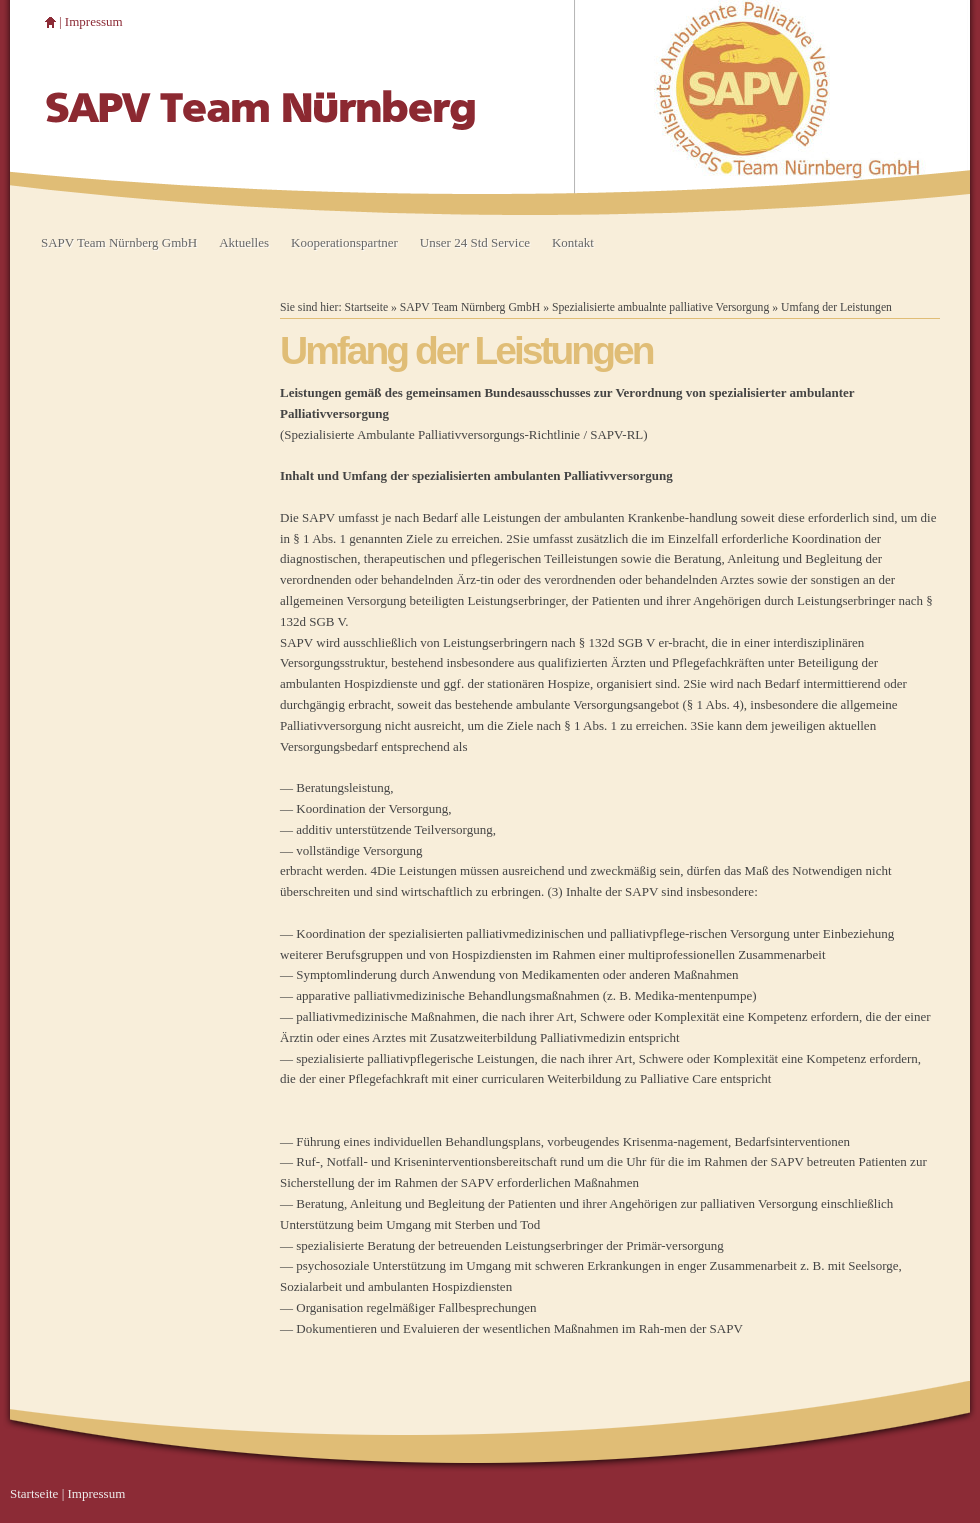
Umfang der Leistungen (836, 307)
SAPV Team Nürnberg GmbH (119, 242)
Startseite (367, 307)
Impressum (94, 21)
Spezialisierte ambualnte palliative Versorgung (660, 307)
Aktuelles (244, 242)
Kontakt (573, 242)
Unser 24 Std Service (475, 242)
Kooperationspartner (344, 242)
